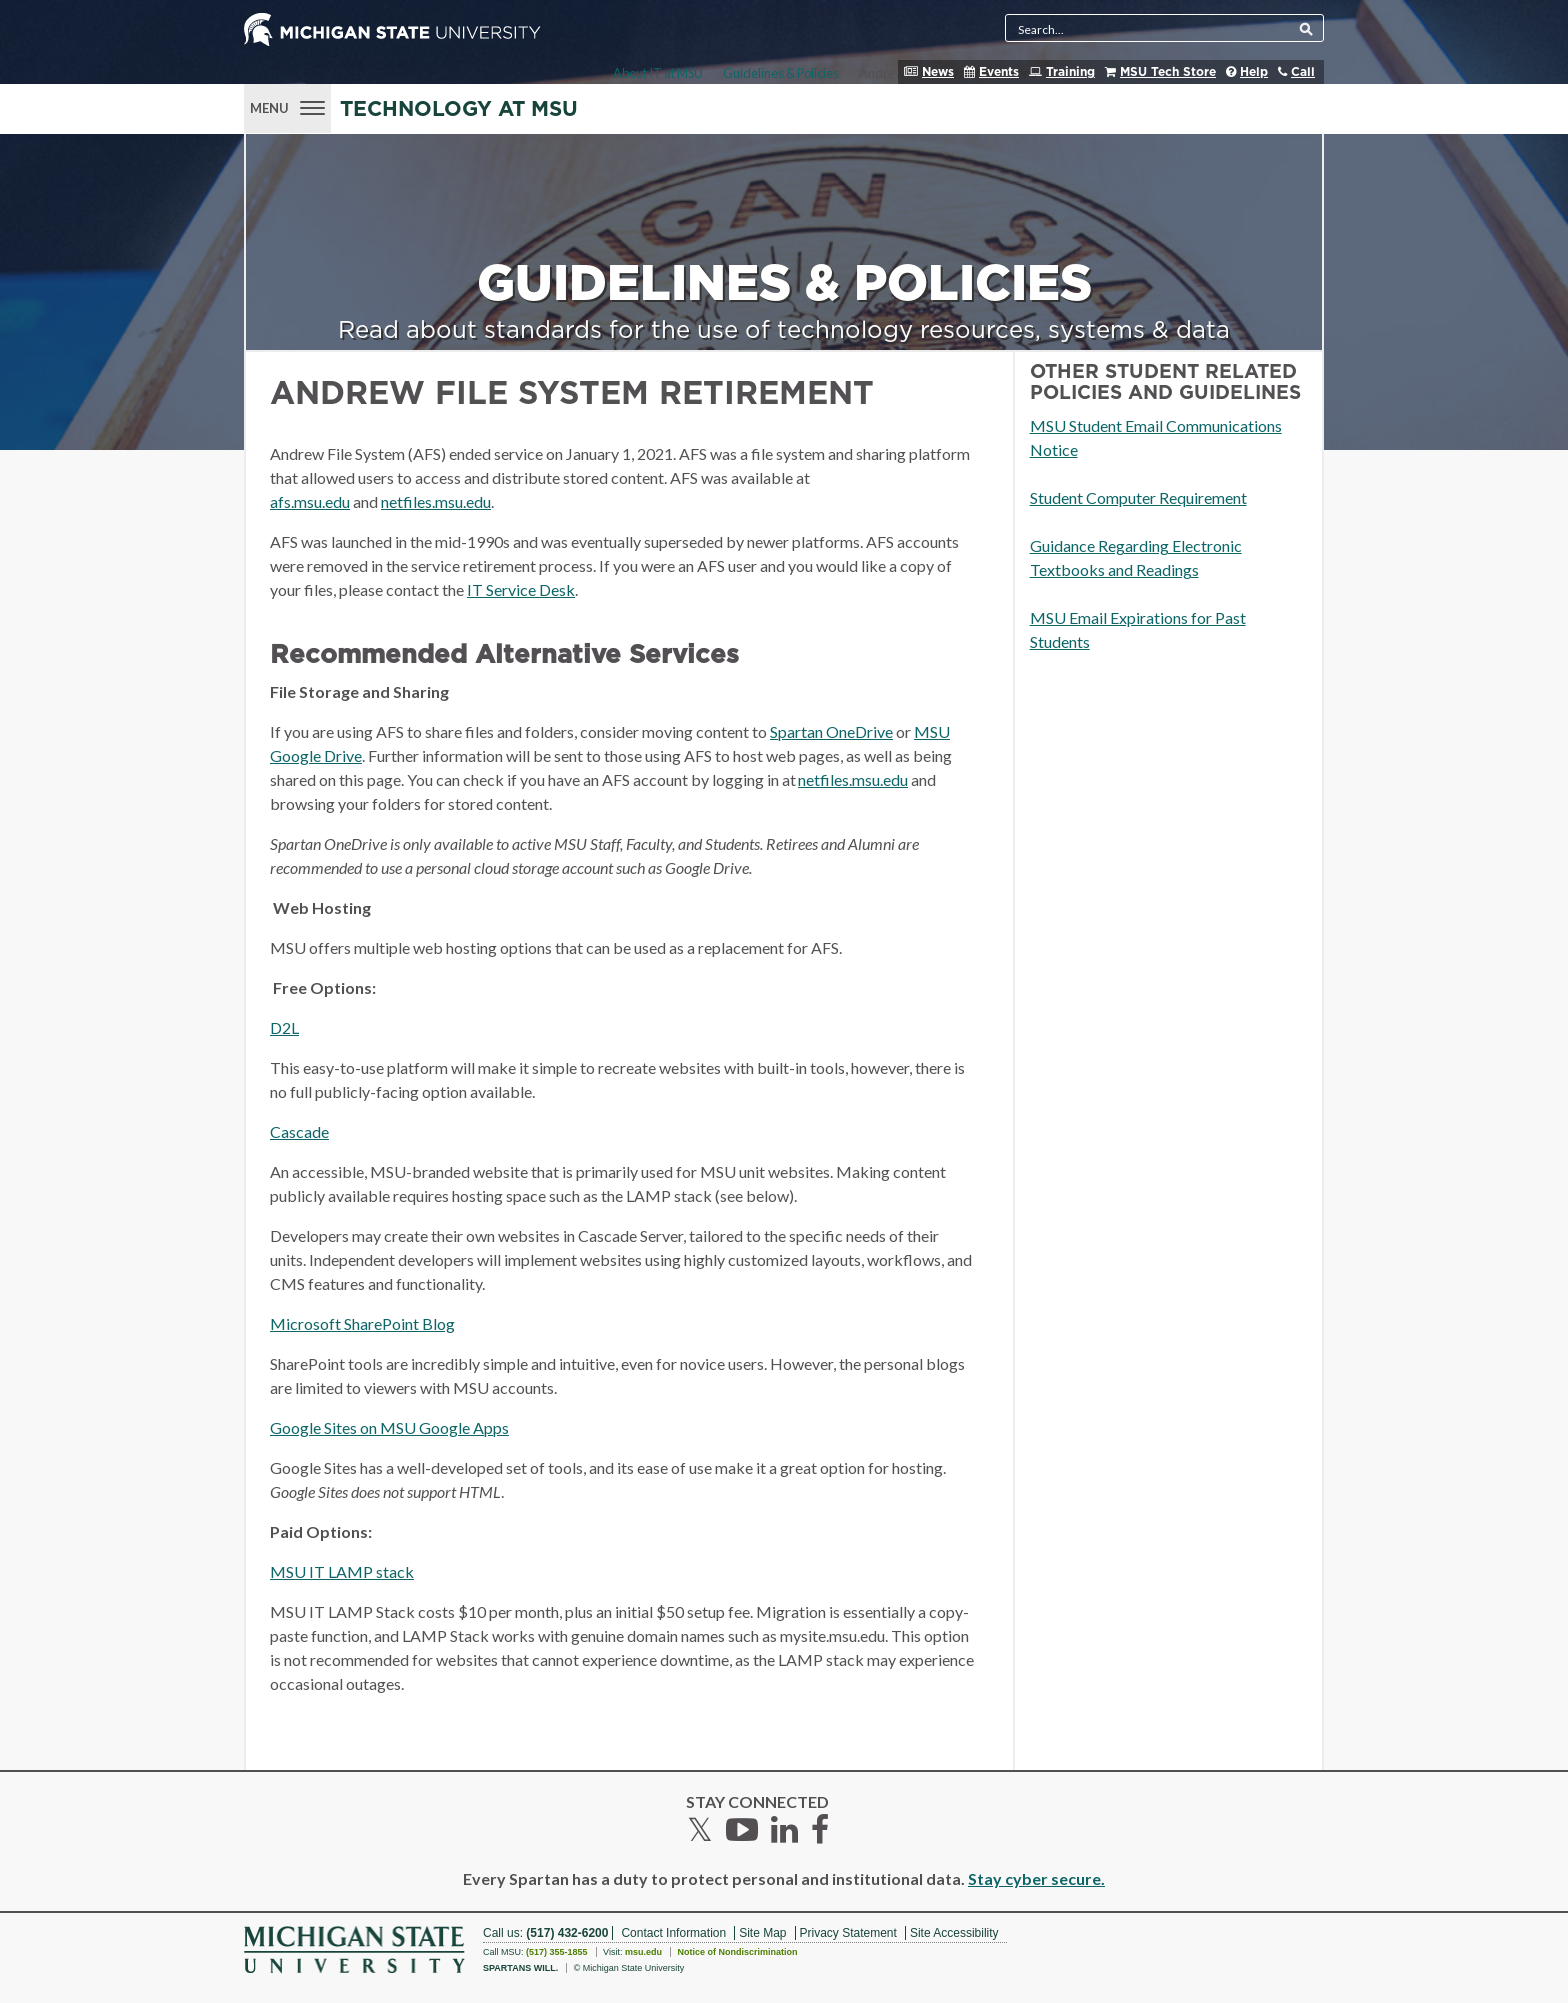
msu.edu (643, 1952)
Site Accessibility (954, 1933)
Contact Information (673, 1933)
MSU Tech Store (1168, 72)
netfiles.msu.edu (436, 501)
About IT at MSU (658, 73)
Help (1254, 72)
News (938, 72)
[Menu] (287, 106)
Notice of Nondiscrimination (737, 1952)
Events (999, 72)
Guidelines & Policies (781, 73)
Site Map (762, 1933)
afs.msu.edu (310, 501)
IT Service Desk (521, 589)
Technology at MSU (459, 109)
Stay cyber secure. (1036, 1878)
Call (1303, 72)
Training (1070, 72)
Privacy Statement (848, 1933)
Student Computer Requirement (1138, 497)
